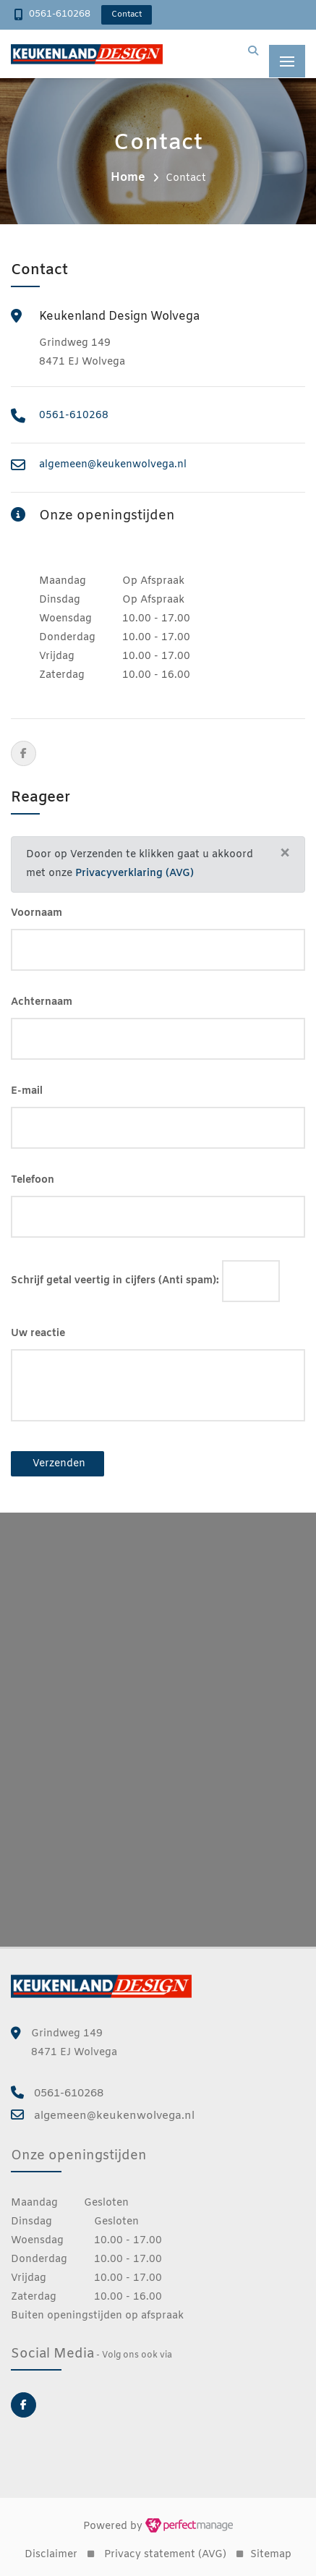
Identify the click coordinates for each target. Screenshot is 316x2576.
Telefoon (32, 1180)
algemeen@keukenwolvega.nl (113, 465)
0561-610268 (59, 14)
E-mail (27, 1091)
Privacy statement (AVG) (165, 2555)
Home (128, 177)
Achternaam (41, 1002)
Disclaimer (51, 2555)
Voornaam (36, 913)
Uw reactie (38, 1333)
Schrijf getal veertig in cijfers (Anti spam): (115, 1281)
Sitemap (270, 2555)
